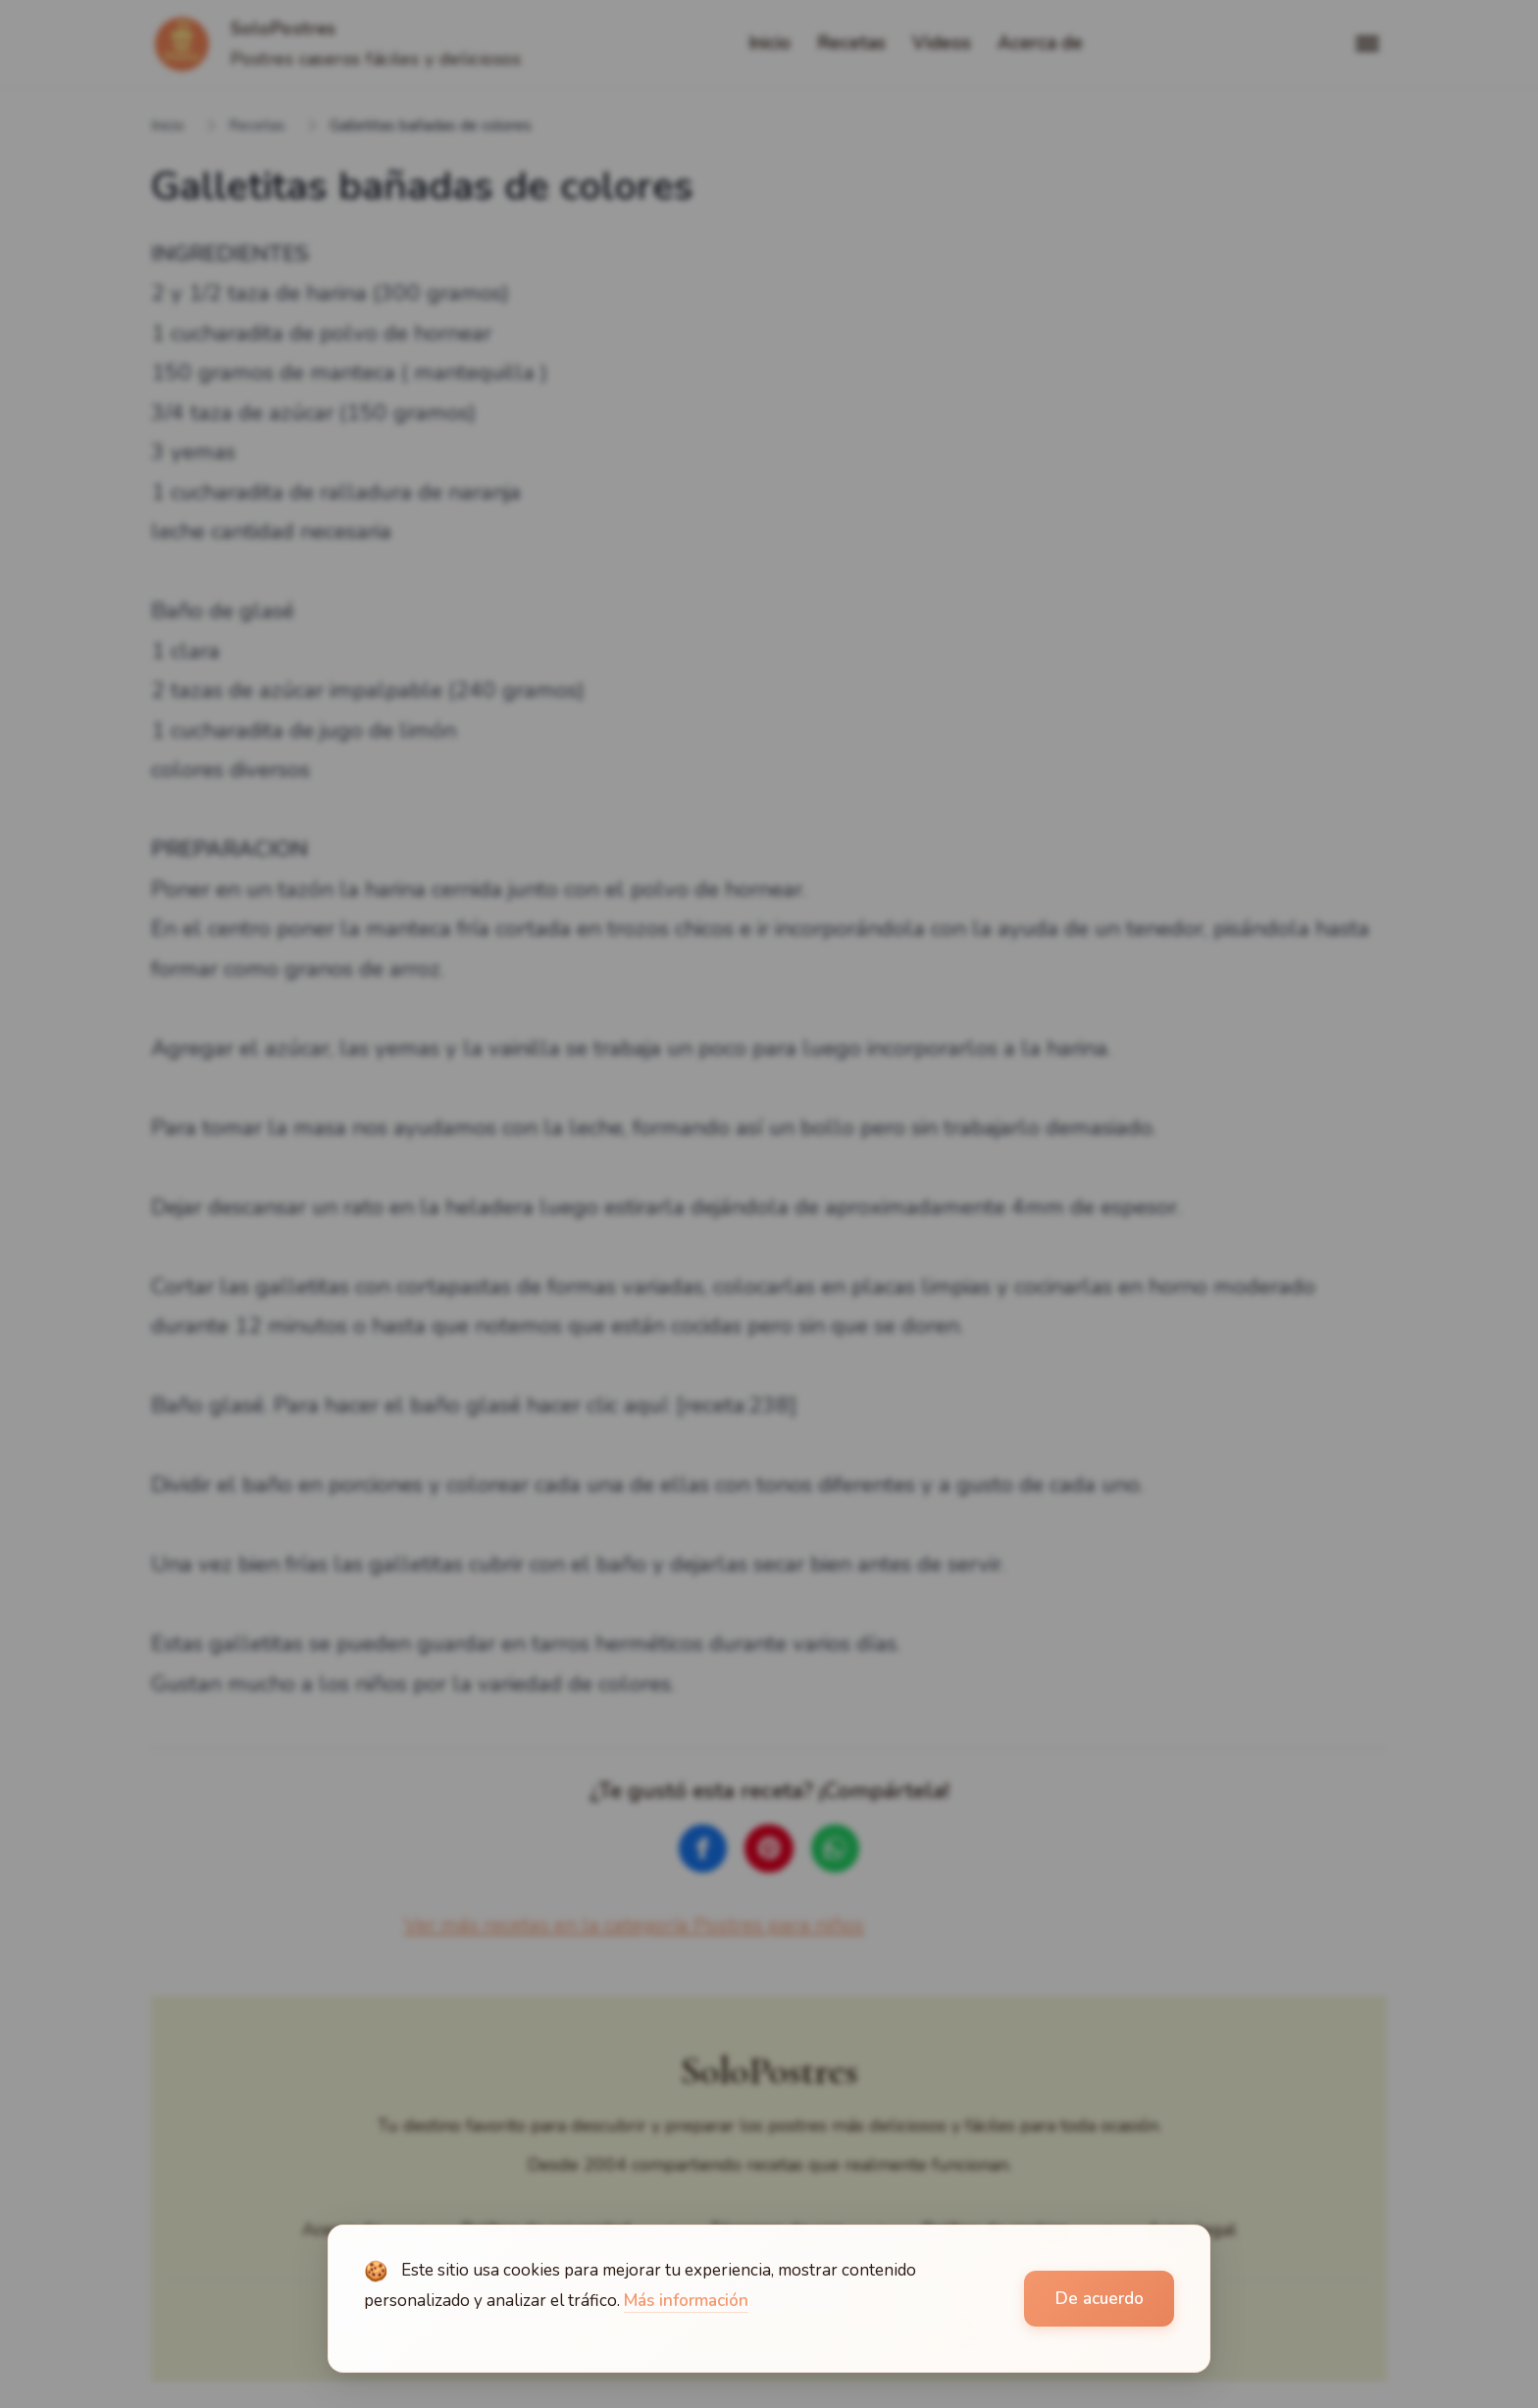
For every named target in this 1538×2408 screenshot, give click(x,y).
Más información (686, 2300)
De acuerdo (1099, 2298)
